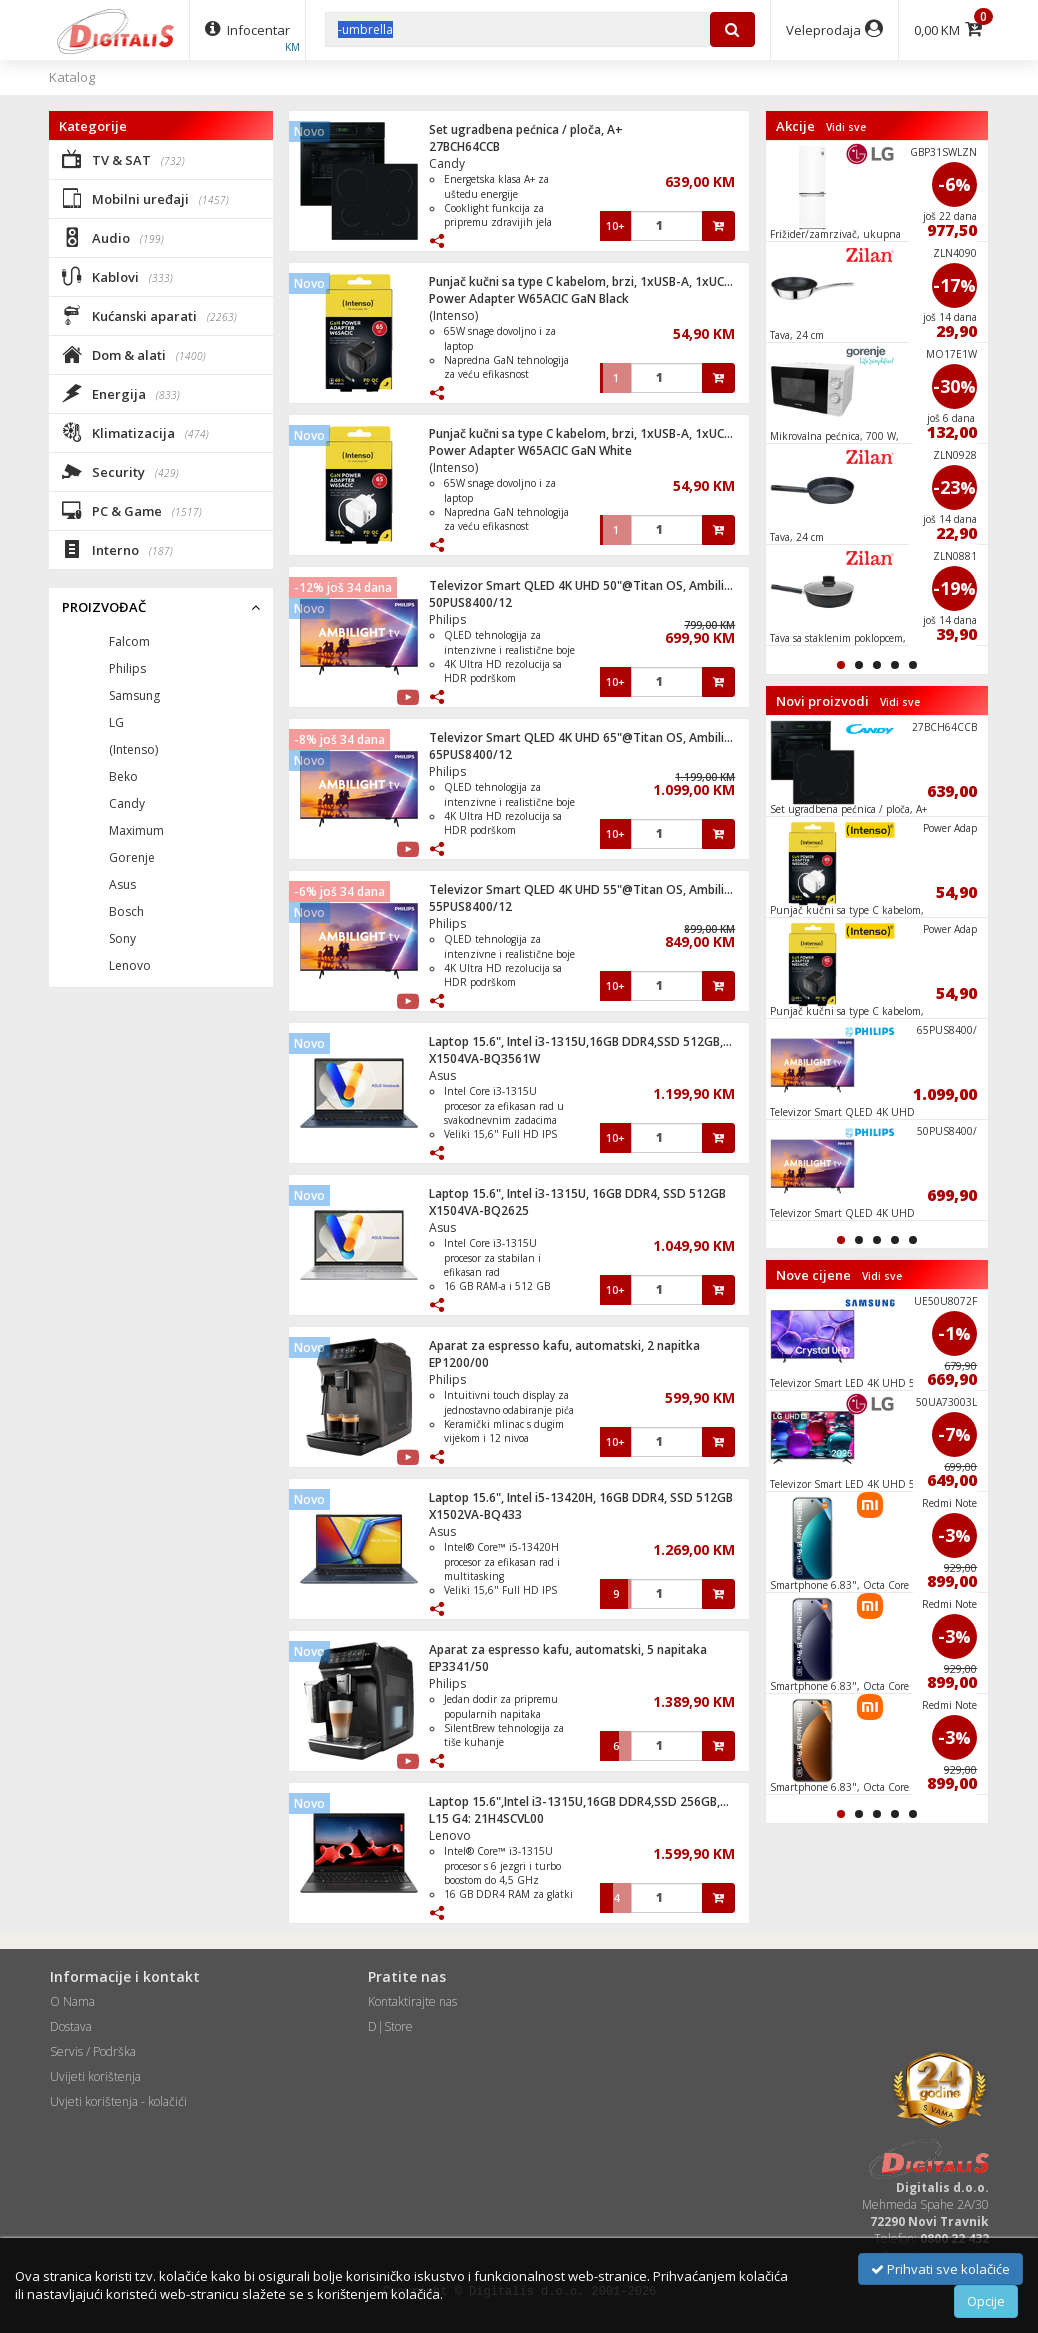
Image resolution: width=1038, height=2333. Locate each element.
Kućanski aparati (149, 315)
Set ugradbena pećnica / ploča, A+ (526, 129)
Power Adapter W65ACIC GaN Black (529, 298)
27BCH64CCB (464, 146)
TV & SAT (123, 159)
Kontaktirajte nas (412, 2001)
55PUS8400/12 (470, 906)
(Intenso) (453, 315)
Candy (447, 163)
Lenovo (450, 1835)
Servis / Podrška (93, 2051)
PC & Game (132, 510)
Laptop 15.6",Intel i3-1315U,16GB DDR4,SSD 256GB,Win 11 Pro (605, 1801)
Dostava (71, 2026)
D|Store (390, 2026)
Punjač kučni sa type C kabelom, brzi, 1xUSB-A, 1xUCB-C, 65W (601, 281)
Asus (442, 1075)
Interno (117, 549)
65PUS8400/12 (470, 754)
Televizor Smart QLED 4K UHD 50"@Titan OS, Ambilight (586, 585)
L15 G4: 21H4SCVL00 (486, 1818)
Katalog (72, 77)
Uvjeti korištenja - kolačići (118, 2101)
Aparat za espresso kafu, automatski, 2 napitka (564, 1345)
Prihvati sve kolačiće (940, 2269)
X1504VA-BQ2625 (479, 1210)
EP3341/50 (459, 1666)
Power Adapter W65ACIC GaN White (530, 450)
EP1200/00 (459, 1362)
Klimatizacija (135, 432)
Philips (447, 619)
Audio (113, 237)
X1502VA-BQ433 (475, 1514)
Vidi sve (846, 127)
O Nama (72, 2001)
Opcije (986, 2301)
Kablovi (117, 276)
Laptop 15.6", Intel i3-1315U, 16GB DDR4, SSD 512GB (577, 1193)
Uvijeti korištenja (95, 2076)
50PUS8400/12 (470, 602)
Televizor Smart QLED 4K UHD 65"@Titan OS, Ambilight (586, 737)
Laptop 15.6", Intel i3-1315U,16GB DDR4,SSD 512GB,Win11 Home (612, 1041)
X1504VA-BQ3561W (484, 1058)
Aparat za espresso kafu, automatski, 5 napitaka (568, 1649)
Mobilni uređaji (145, 198)
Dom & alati (134, 354)
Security (120, 471)
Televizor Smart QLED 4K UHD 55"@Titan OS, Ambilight (586, 889)
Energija (121, 393)
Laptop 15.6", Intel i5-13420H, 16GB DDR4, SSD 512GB (581, 1497)
